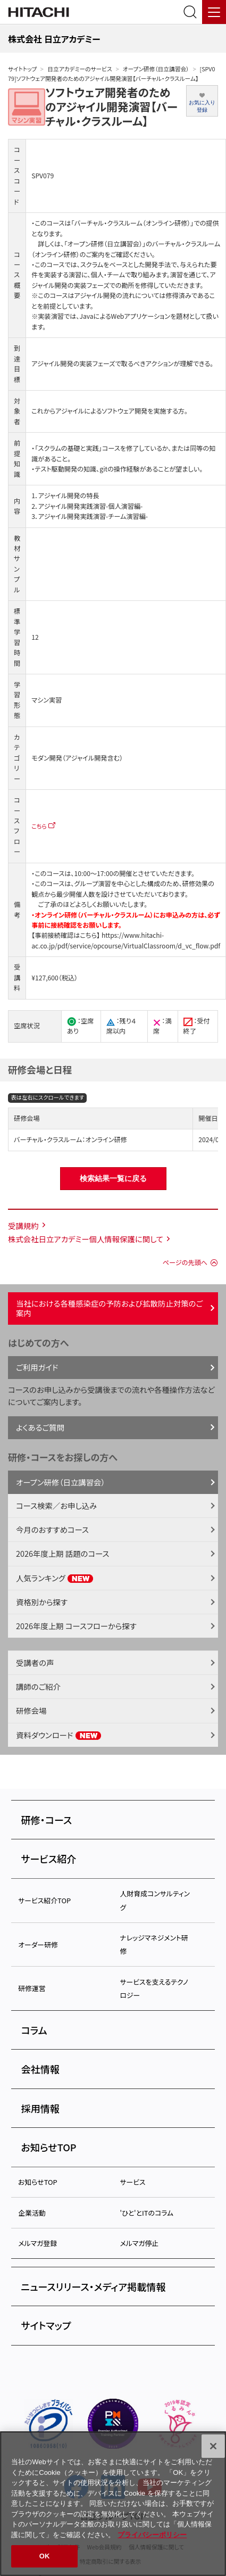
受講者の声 (35, 1662)
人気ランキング (55, 1577)
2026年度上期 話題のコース (62, 1553)
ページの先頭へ (185, 1262)
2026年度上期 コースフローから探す (76, 1625)
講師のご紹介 (38, 1686)
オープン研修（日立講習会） (156, 69)
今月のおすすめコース (52, 1529)
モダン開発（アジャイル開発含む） (77, 758)
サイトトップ (22, 69)
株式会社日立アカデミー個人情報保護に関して (85, 1238)
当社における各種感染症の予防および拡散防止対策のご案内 (109, 1308)
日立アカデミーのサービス (79, 69)
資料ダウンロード (59, 1734)
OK (44, 2556)
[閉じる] (213, 2446)
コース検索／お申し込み (56, 1505)
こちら (39, 826)
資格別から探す (42, 1601)
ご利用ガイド (37, 1367)
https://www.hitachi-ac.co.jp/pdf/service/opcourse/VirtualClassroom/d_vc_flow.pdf (125, 940)
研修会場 (31, 1710)
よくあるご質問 (40, 1427)
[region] (113, 2503)
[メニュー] (214, 12)
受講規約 (23, 1225)
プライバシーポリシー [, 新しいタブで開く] (152, 2535)
